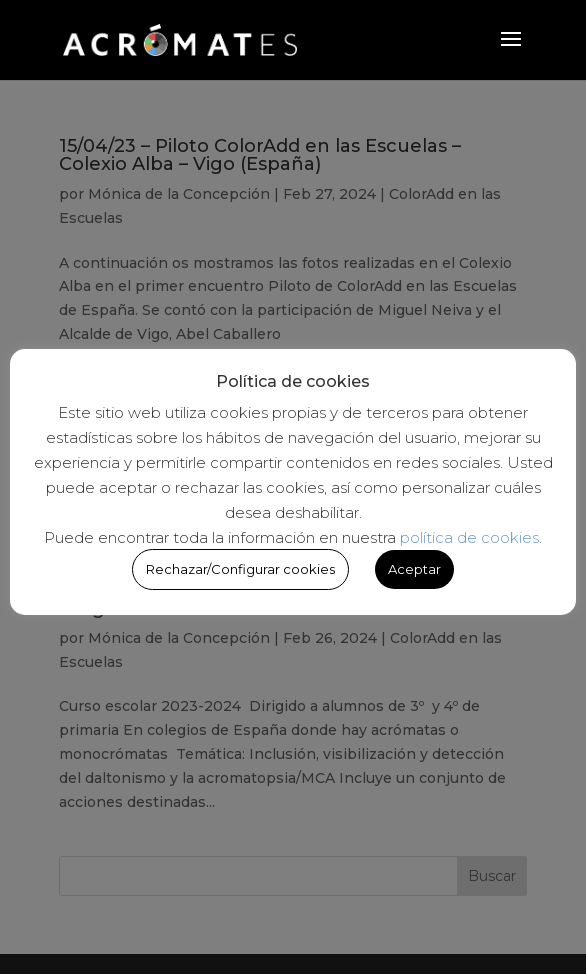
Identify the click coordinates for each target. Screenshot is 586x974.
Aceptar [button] (414, 569)
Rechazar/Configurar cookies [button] (240, 569)
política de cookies (469, 537)
